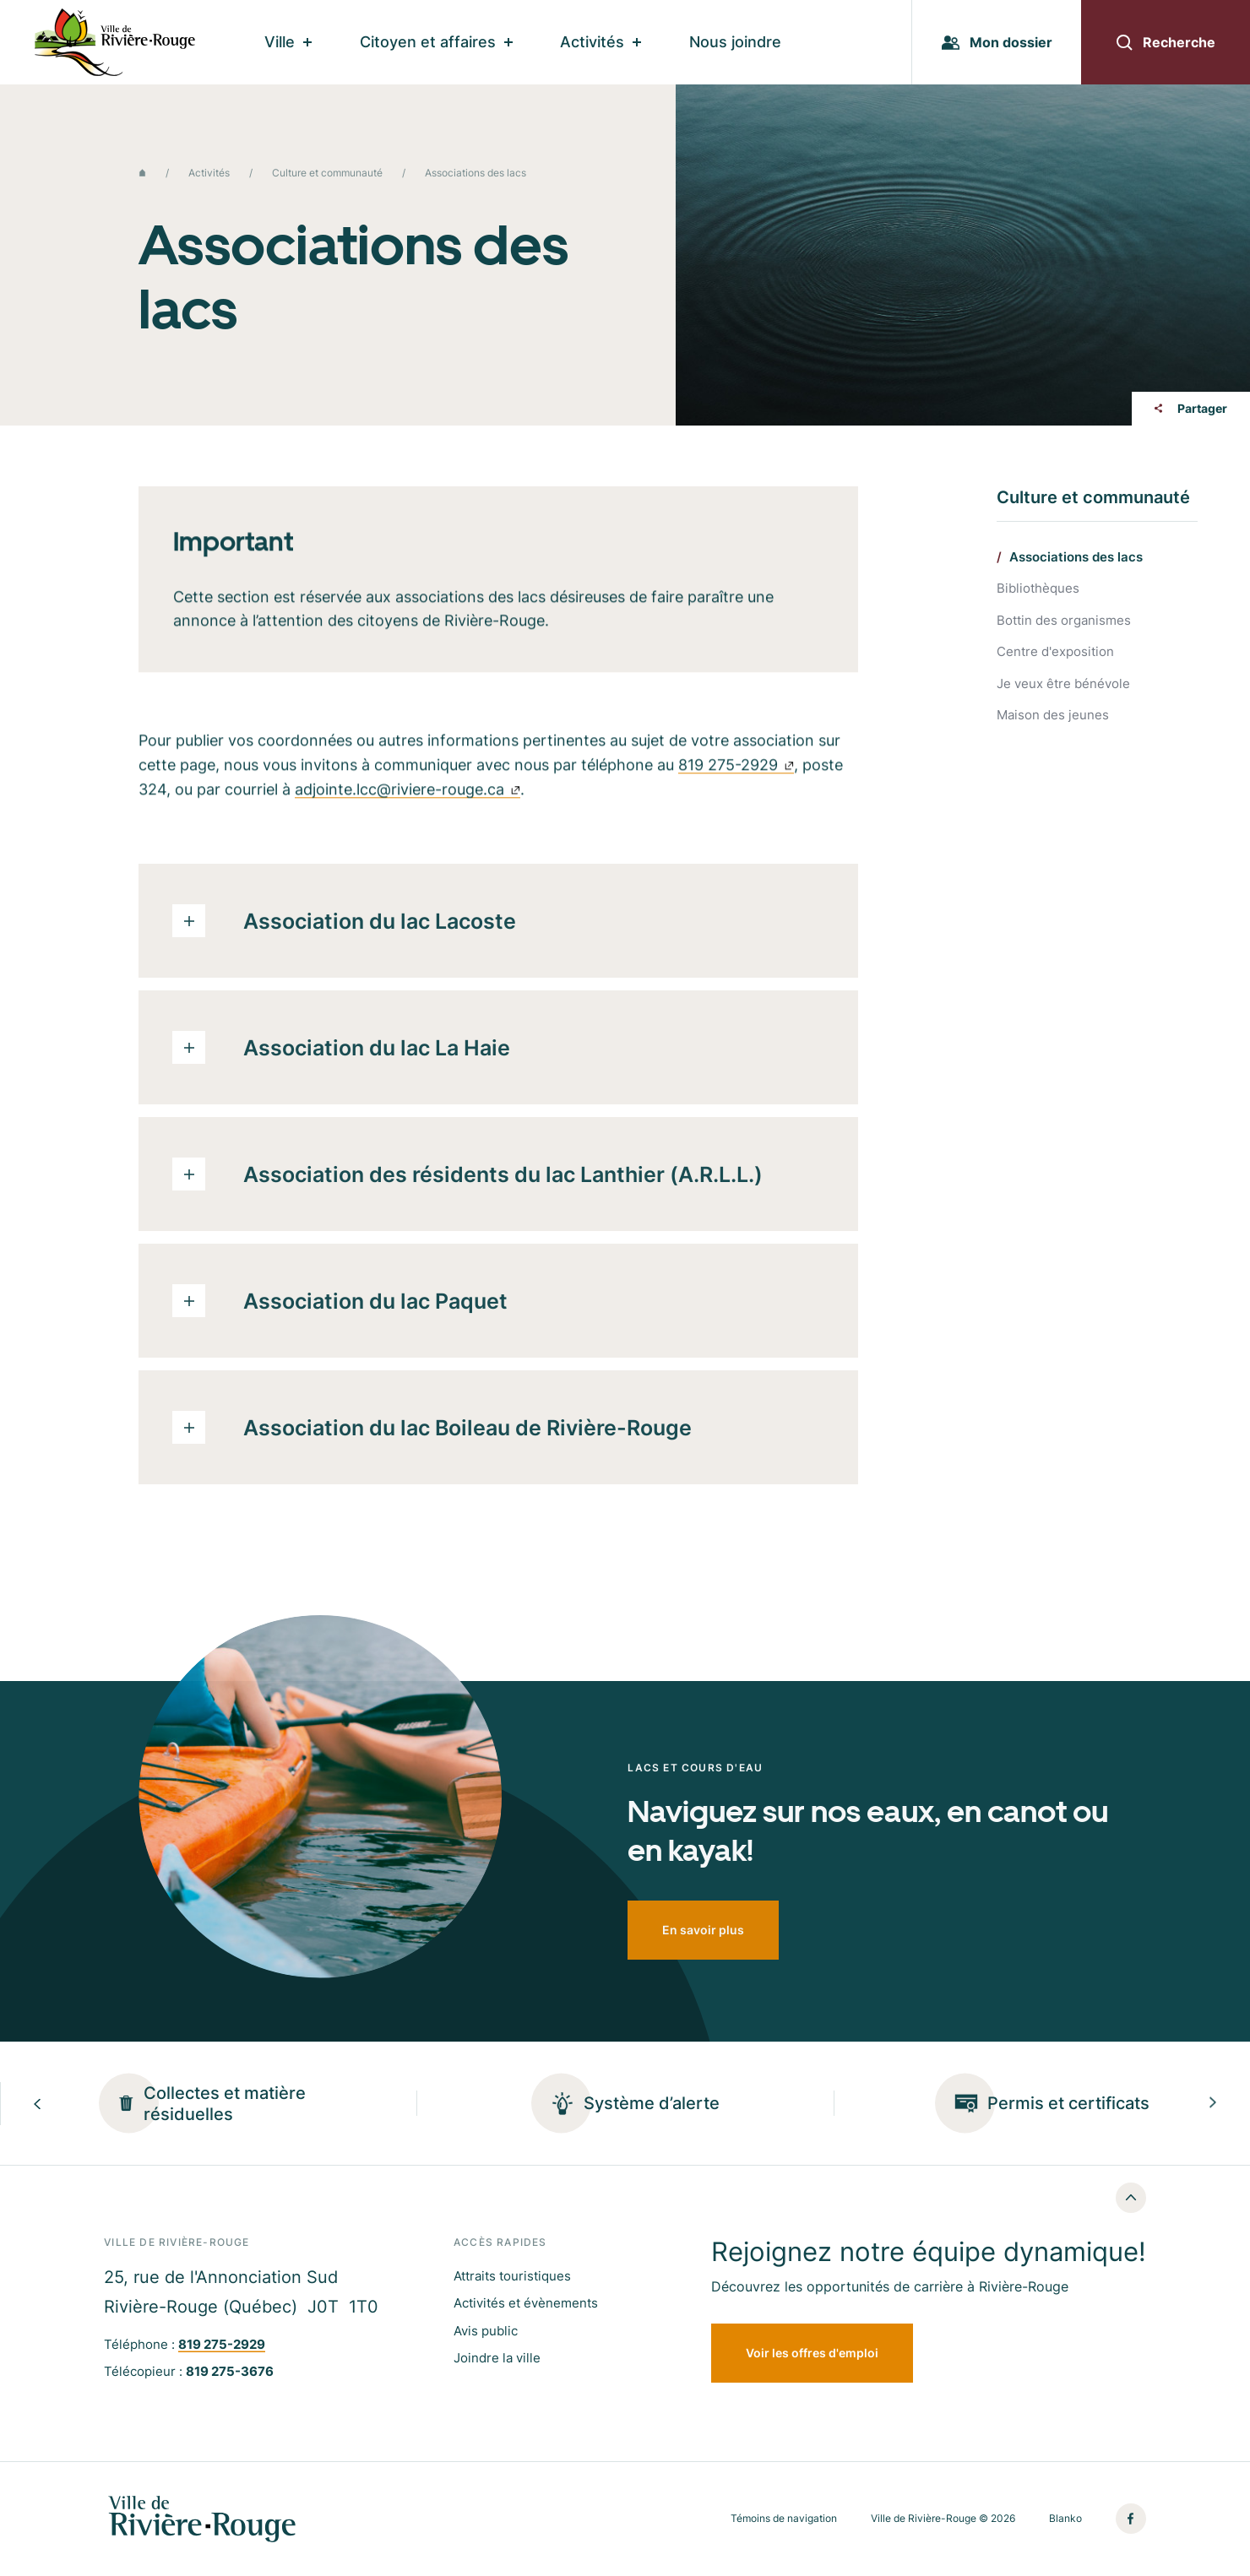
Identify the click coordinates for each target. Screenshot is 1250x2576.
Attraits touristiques (512, 2276)
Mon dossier (997, 42)
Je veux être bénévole (1063, 684)
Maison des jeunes (1053, 715)
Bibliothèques (1038, 589)
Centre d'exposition (1055, 652)
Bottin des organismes (1064, 621)
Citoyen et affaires (436, 42)
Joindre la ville (497, 2358)
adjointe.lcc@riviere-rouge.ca (407, 796)
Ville (288, 42)
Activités (600, 42)
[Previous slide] (37, 2103)
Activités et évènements (526, 2303)
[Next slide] (1212, 2103)
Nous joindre (735, 42)
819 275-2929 (736, 771)
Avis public (486, 2331)
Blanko (1065, 2519)
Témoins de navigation (784, 2519)
